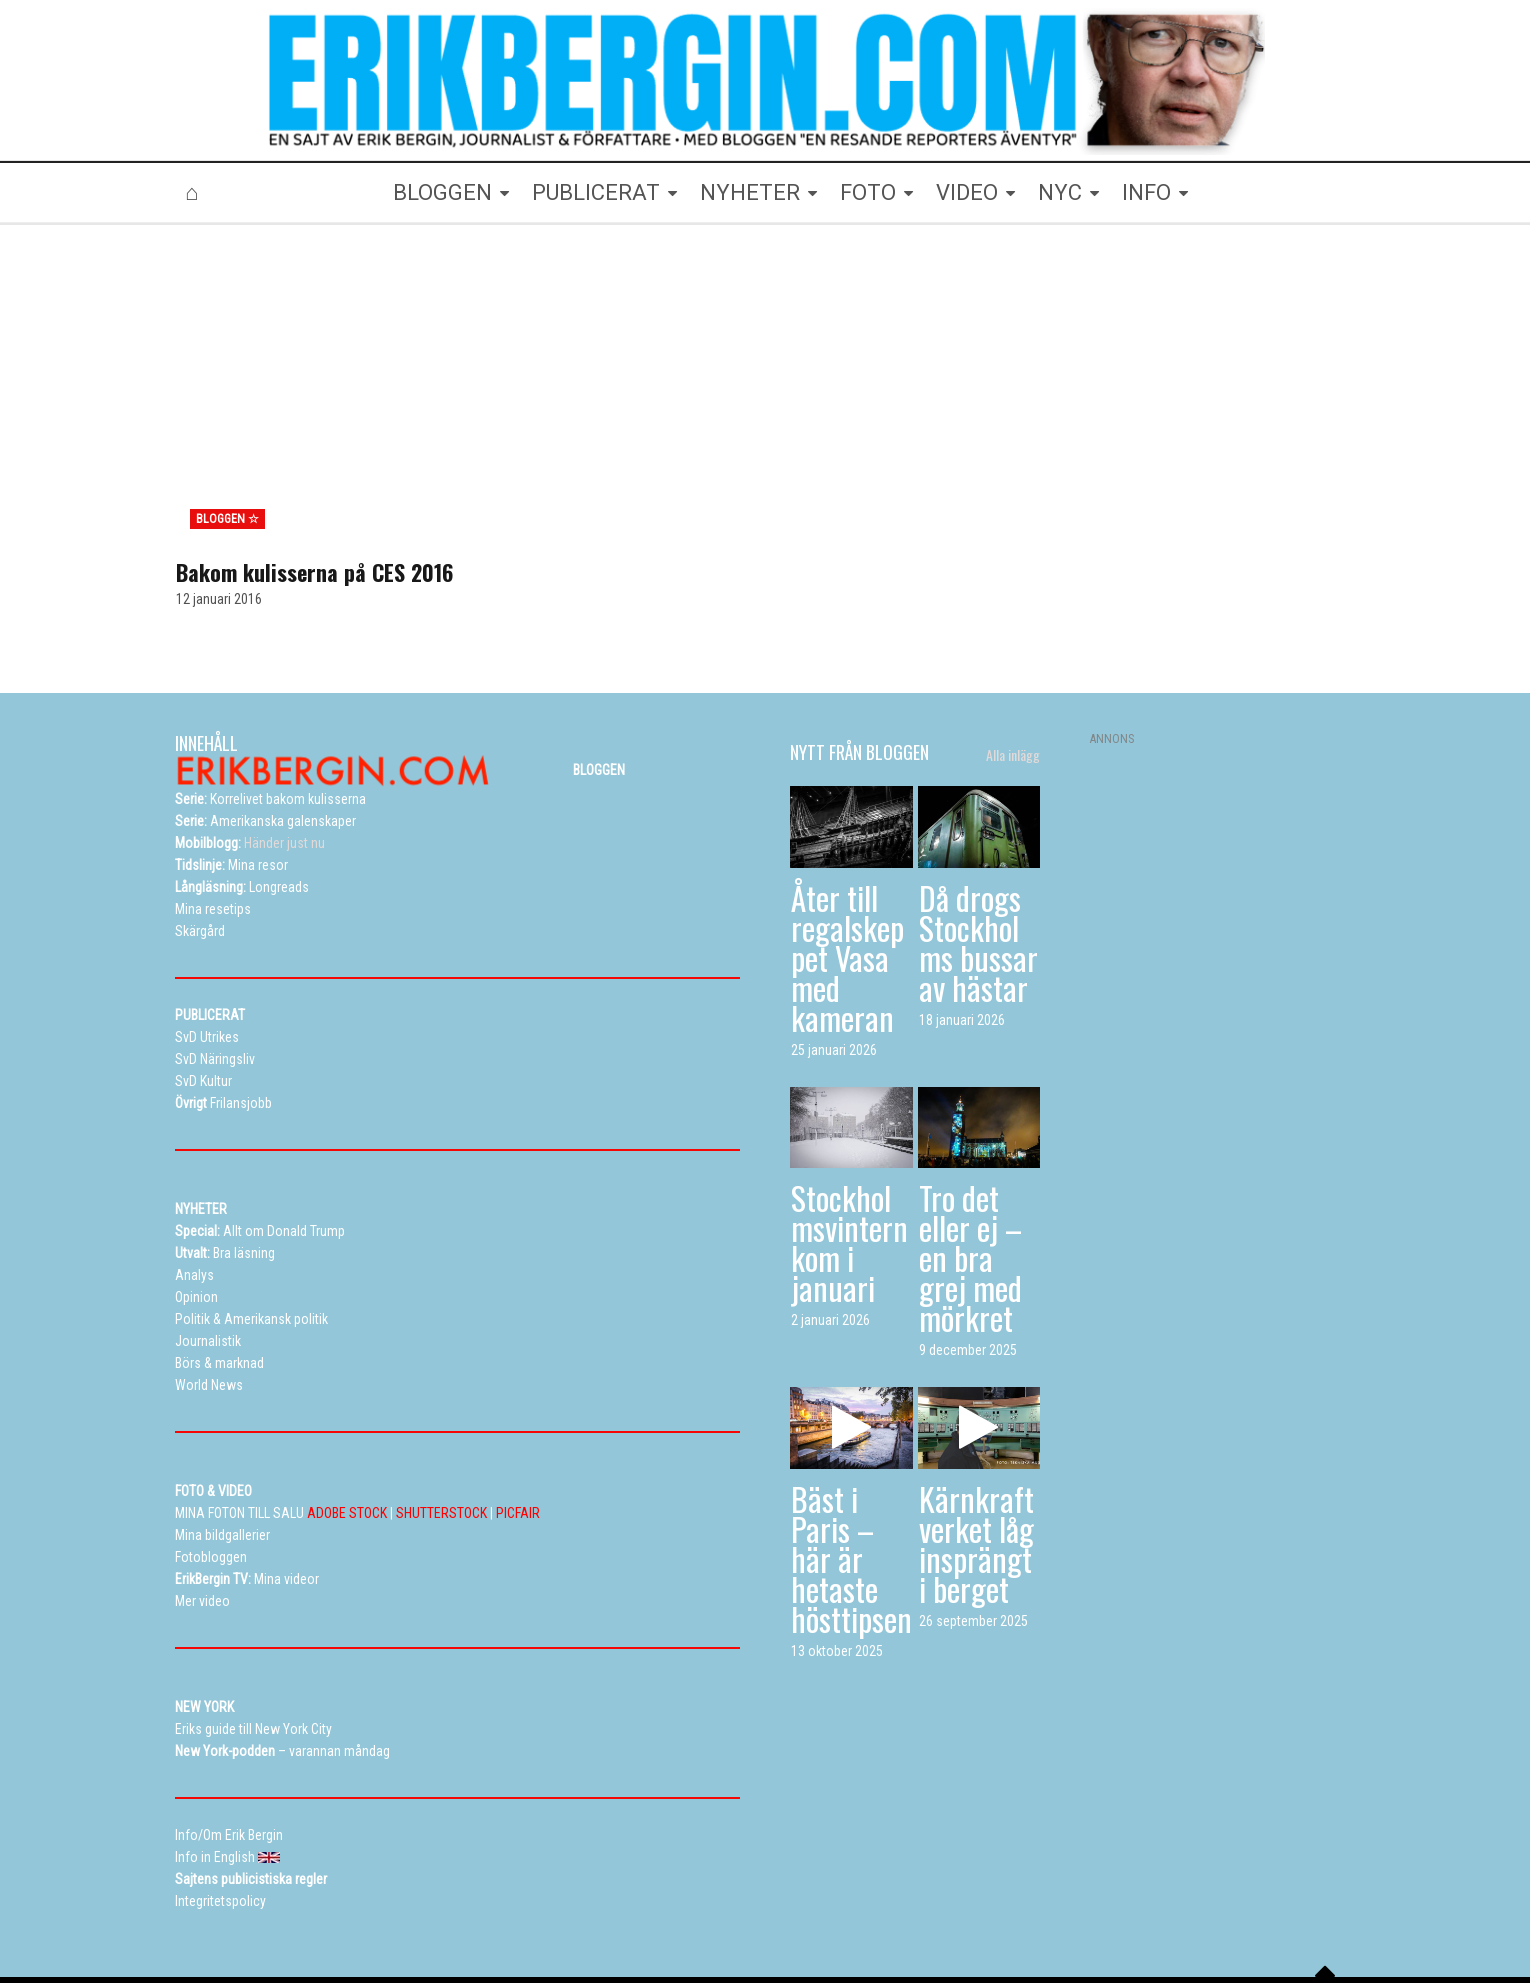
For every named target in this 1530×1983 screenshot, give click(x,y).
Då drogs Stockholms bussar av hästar (978, 848)
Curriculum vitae (1003, 1907)
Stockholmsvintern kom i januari (849, 1149)
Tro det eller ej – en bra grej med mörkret (970, 1164)
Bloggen (415, 1907)
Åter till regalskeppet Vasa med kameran (847, 863)
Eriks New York (847, 1907)
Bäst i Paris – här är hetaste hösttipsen (851, 1465)
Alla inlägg (1013, 662)
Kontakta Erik (1108, 1907)
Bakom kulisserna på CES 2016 (314, 479)
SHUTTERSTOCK (441, 1419)
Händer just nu (250, 749)
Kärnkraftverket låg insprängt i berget (976, 1450)
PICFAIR (518, 1419)
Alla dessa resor (736, 1907)
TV (586, 1907)
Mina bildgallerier (508, 1907)
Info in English (1208, 1907)
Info (923, 1907)
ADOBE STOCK (347, 1419)
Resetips (642, 1907)
